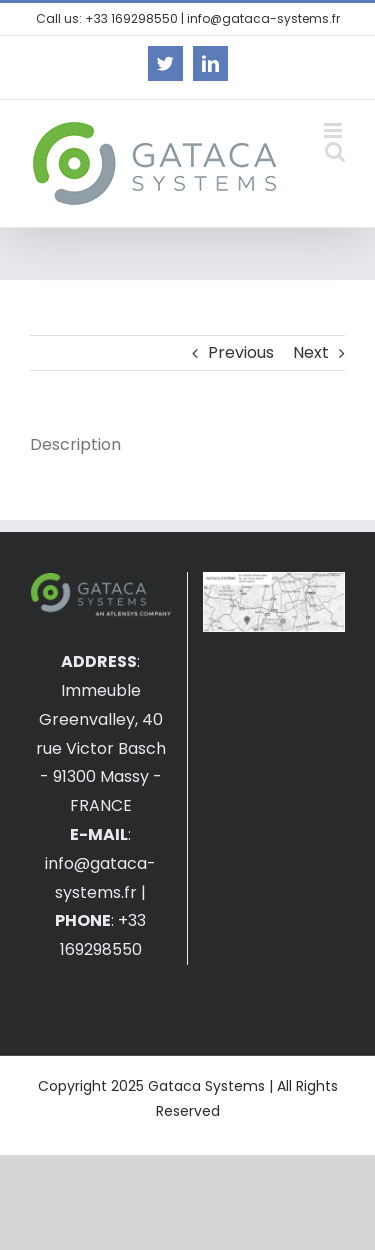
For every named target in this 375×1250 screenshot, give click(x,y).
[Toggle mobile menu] (334, 130)
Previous (241, 352)
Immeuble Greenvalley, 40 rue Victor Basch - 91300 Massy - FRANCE (101, 748)
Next (311, 352)
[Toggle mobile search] (335, 151)
